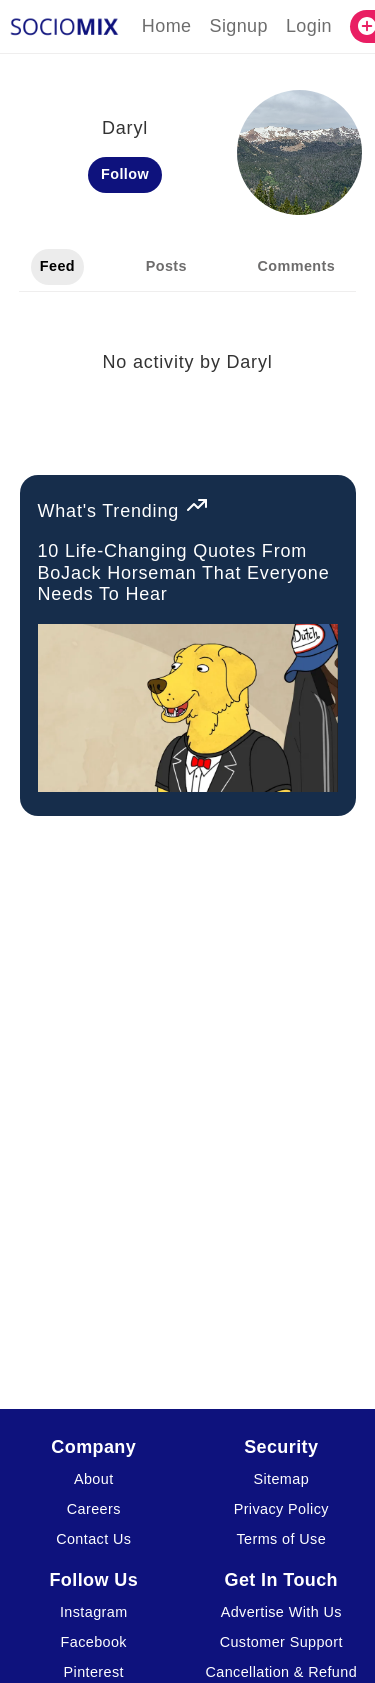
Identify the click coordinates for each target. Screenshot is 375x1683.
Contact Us (93, 1539)
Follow (125, 174)
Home (167, 26)
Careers (94, 1509)
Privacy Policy (281, 1509)
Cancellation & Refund (281, 1672)
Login (309, 26)
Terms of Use (281, 1539)
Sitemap (281, 1479)
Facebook (94, 1642)
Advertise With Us (281, 1612)
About (94, 1479)
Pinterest (94, 1672)
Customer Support (281, 1642)
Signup (238, 26)
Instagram (94, 1612)
